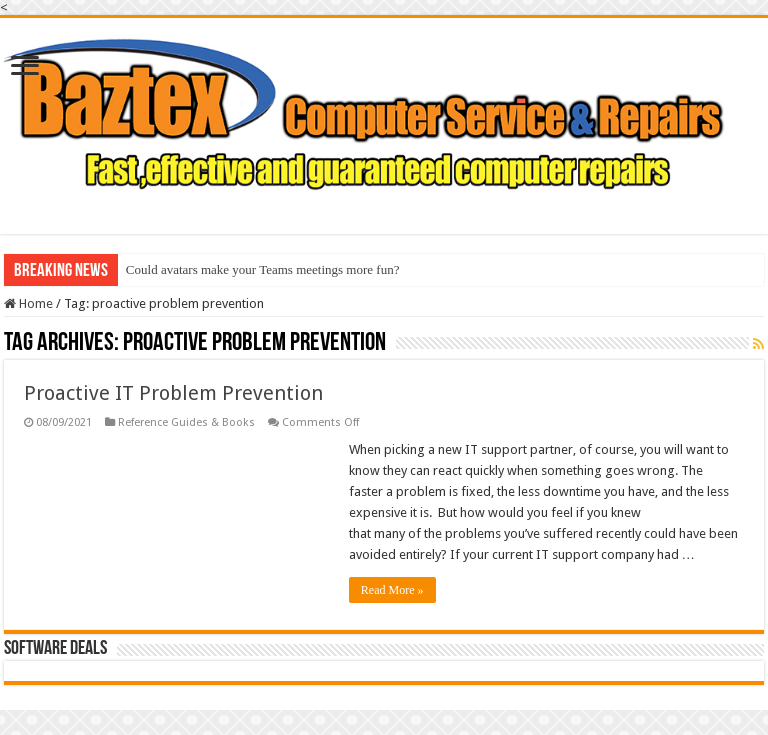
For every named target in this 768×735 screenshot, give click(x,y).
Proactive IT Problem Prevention (173, 393)
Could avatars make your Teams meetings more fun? (263, 269)
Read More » (392, 590)
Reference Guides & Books (186, 422)
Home (28, 303)
